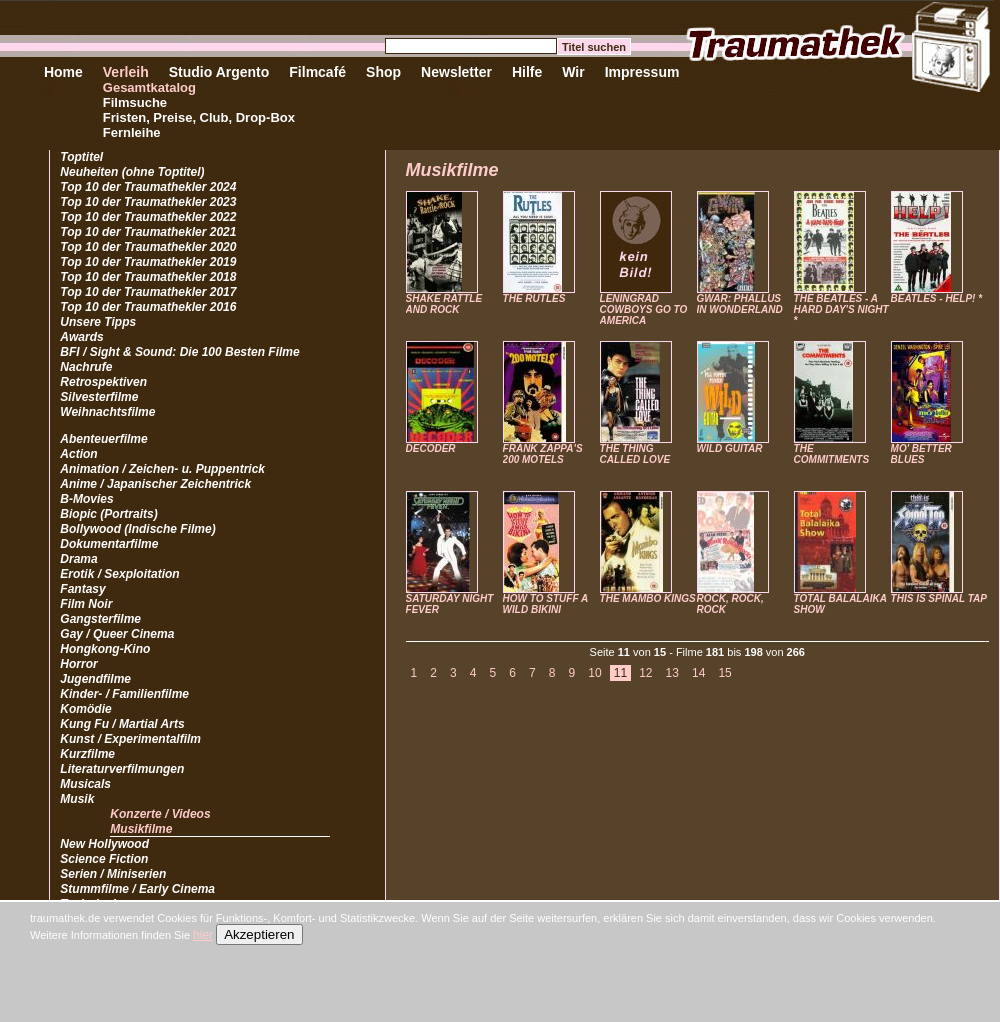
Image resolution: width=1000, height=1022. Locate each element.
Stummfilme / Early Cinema (137, 889)
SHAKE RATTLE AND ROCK (444, 304)
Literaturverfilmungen (122, 769)
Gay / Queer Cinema (117, 634)
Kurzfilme (87, 754)
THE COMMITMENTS (832, 454)
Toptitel (81, 157)
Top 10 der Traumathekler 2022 (148, 217)
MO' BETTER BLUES (921, 454)
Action (78, 454)
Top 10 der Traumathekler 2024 (148, 187)
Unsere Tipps (98, 322)
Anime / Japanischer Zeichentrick (155, 484)
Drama (78, 559)
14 (698, 673)
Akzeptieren (259, 934)
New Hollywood (104, 844)
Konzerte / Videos (160, 814)
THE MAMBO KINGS (648, 598)
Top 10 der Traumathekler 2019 (148, 262)
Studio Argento (219, 72)
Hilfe (527, 72)
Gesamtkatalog (149, 87)
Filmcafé (317, 72)
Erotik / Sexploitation (119, 574)
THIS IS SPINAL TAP (939, 598)
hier (203, 935)
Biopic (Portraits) (108, 514)
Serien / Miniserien (113, 874)
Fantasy (82, 589)
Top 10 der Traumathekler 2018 (148, 277)
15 (724, 673)
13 (672, 673)
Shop (383, 72)
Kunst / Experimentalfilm (130, 739)
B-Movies (86, 499)
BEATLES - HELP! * (936, 298)
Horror (78, 664)
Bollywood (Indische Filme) (137, 529)
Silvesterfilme (99, 397)
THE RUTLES (534, 298)
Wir (573, 72)
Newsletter (456, 72)
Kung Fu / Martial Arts (122, 724)
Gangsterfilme (100, 619)
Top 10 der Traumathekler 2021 (148, 232)
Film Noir (86, 604)
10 (594, 673)
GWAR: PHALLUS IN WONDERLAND (740, 304)
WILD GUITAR (730, 448)
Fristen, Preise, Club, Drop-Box (199, 117)
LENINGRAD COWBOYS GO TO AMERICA (644, 309)
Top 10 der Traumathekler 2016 (148, 307)
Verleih (126, 72)
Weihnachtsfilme (107, 412)
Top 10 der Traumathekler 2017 (148, 292)
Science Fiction (104, 859)
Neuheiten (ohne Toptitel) (132, 172)
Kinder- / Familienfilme (124, 694)
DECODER (431, 448)
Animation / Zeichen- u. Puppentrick (162, 469)
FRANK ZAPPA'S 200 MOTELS (543, 454)
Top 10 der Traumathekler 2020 (148, 247)
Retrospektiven (103, 382)
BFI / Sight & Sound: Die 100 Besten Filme (179, 352)
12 (645, 673)
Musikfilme (141, 829)
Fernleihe (132, 132)
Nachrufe (86, 367)
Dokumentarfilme (109, 544)
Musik (77, 799)
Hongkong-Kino (105, 649)
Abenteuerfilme (103, 439)
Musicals (85, 784)
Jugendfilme (95, 679)
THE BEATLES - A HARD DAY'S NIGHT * (841, 309)
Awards (81, 337)
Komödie (85, 709)
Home (63, 72)
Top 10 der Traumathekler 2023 (148, 202)
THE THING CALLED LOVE (635, 454)
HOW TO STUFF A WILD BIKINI (545, 604)
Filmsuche (135, 102)
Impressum (642, 72)
